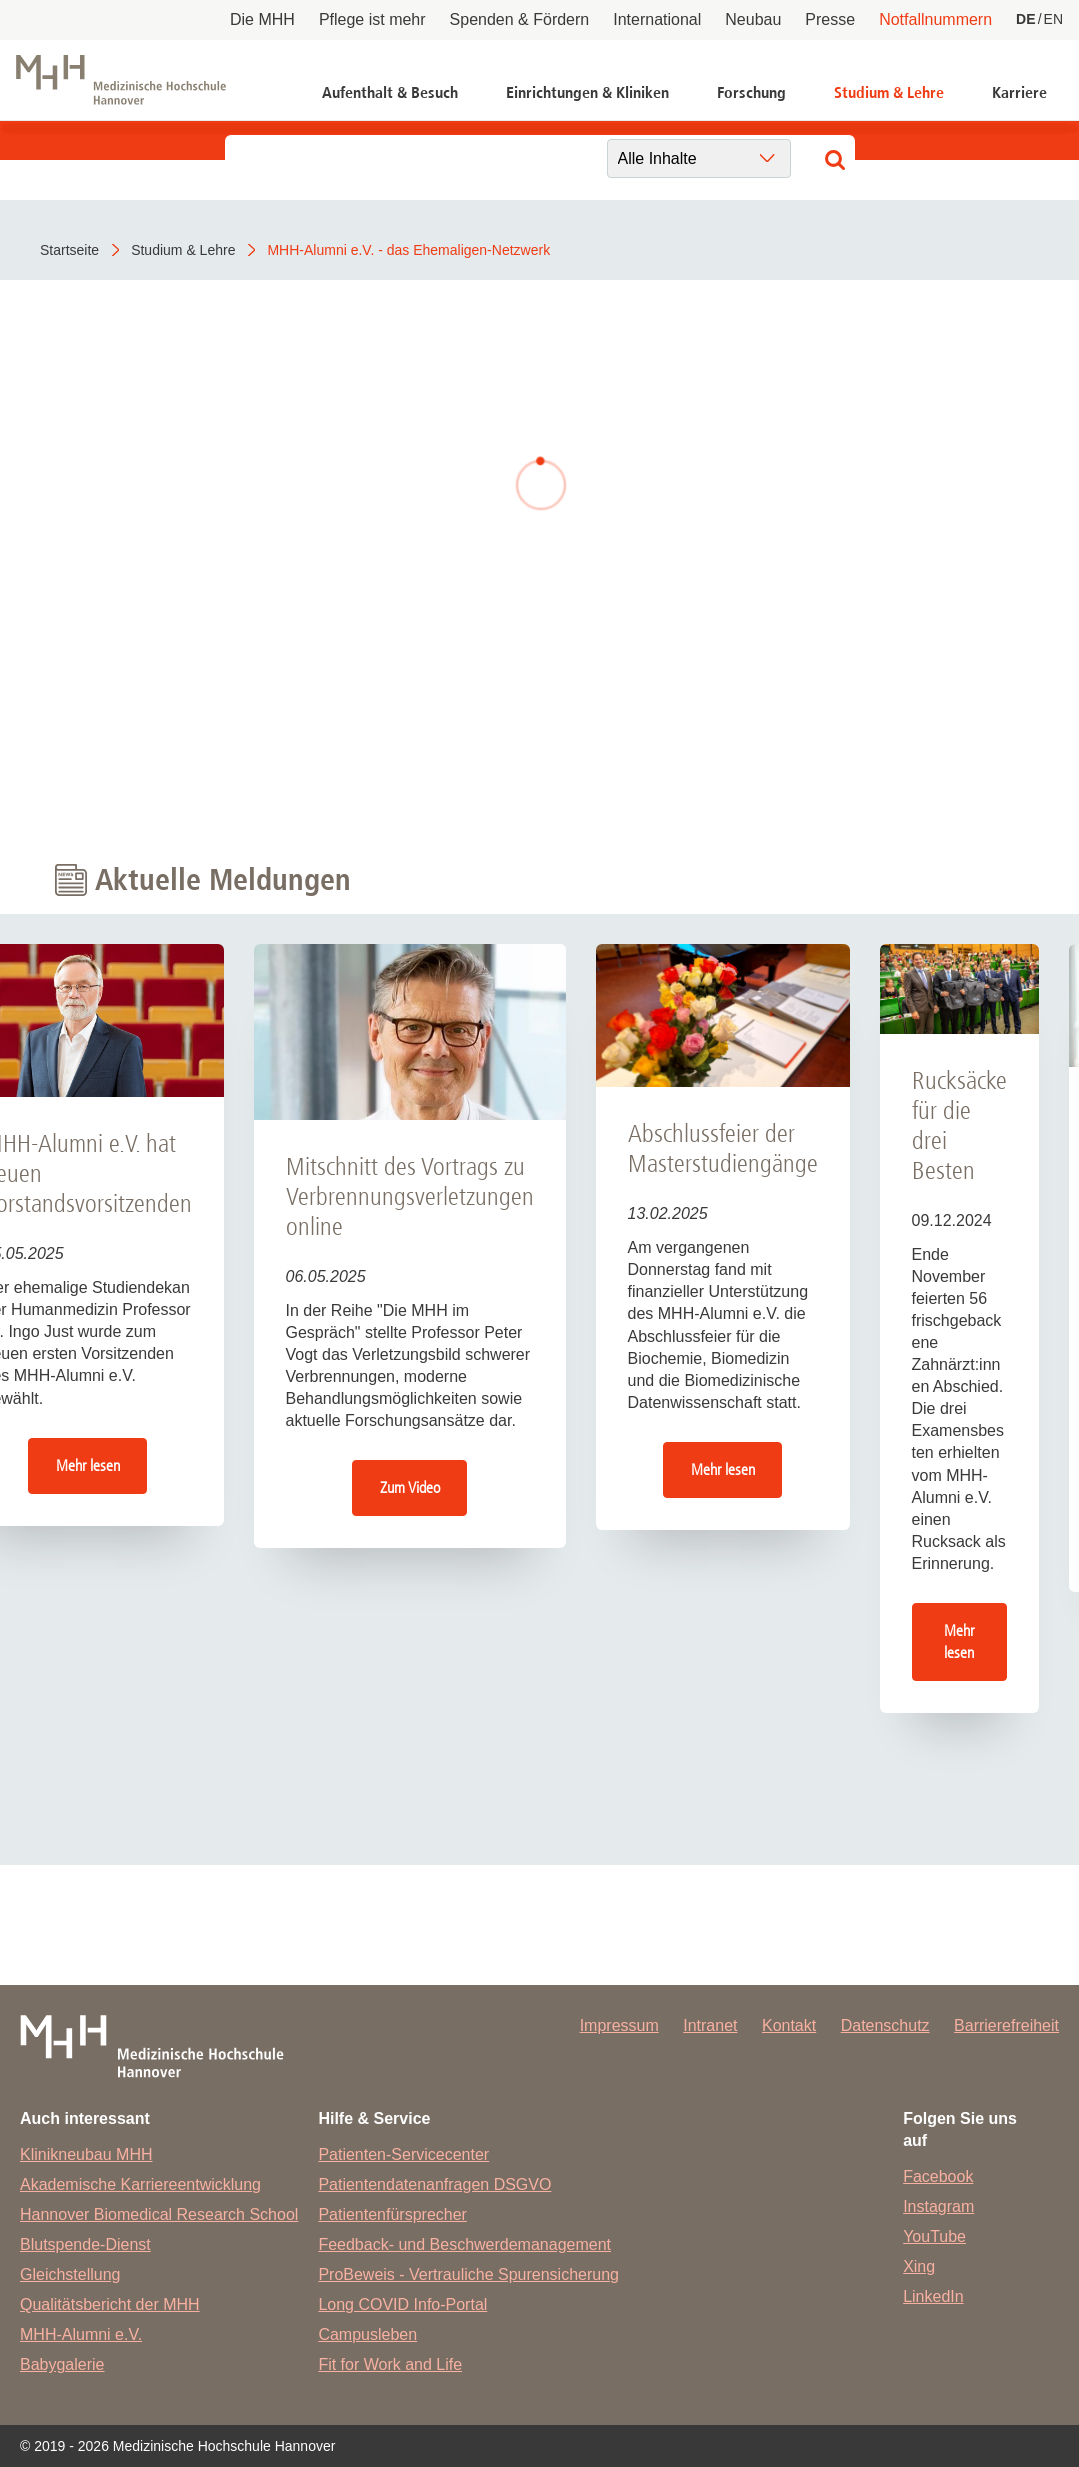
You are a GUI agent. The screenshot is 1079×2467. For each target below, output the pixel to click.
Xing (919, 2266)
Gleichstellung (70, 2274)
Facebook (938, 2176)
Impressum (619, 2025)
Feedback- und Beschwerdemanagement (464, 2244)
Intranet (710, 2025)
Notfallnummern (935, 19)
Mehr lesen (88, 1465)
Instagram (938, 2206)
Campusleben (367, 2334)
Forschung (751, 92)
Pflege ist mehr (372, 19)
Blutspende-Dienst (85, 2244)
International (657, 19)
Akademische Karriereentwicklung (140, 2184)
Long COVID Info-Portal (402, 2304)
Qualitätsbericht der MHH (110, 2304)
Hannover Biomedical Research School (159, 2214)
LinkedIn (933, 2296)
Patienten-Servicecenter (403, 2154)
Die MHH (262, 19)
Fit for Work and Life (390, 2364)
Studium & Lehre (889, 92)
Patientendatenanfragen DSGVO (434, 2184)
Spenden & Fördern (520, 19)
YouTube (934, 2236)
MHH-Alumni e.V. (81, 2334)
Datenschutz (885, 2025)
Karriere (1019, 92)
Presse (830, 19)
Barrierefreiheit (1006, 2025)
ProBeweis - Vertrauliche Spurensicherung (468, 2274)
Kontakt (789, 2025)
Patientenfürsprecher (392, 2214)
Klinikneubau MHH (86, 2154)
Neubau (753, 19)
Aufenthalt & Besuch (390, 92)
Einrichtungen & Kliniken (587, 92)
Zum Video (410, 1487)
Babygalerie (62, 2364)
